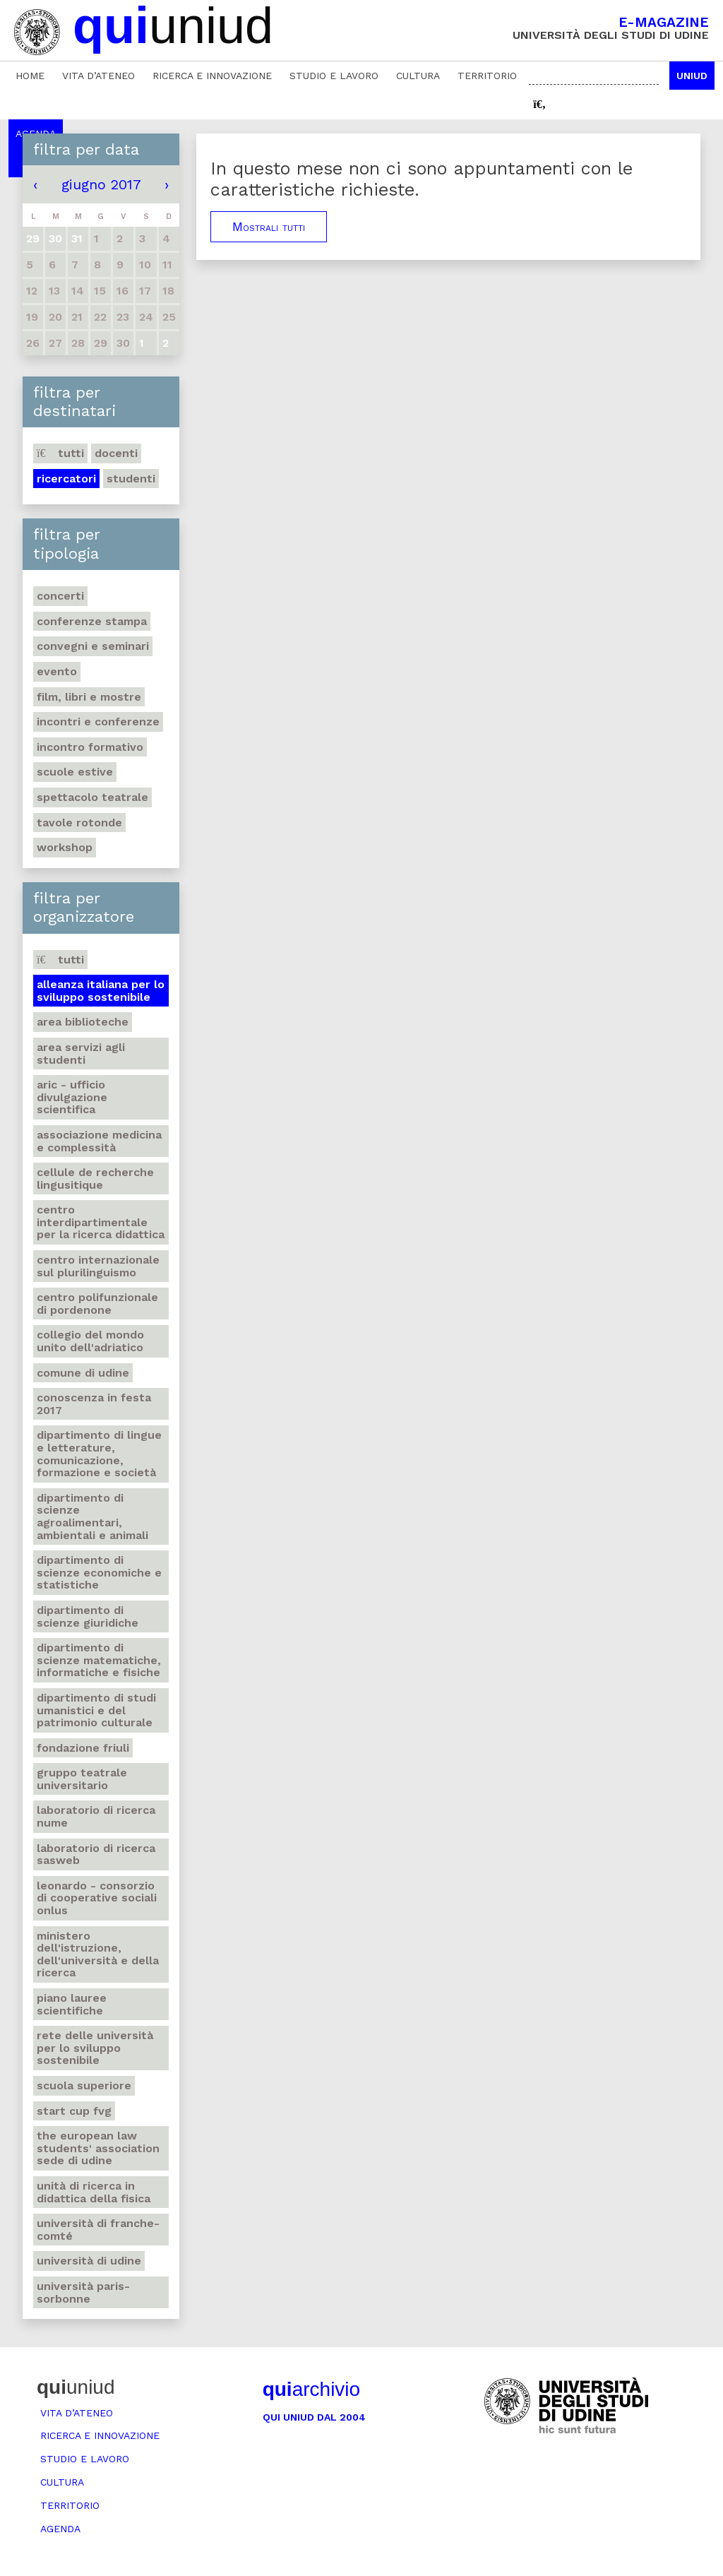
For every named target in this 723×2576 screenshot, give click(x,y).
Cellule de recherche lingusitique (95, 1178)
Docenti (116, 453)
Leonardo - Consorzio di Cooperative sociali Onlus (97, 1898)
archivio (311, 2389)
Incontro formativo (90, 747)
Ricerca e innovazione (212, 75)
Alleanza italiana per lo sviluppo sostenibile (101, 991)
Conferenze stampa (92, 621)
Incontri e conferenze (98, 721)
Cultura (418, 75)
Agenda (60, 2528)
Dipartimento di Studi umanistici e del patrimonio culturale (96, 1710)
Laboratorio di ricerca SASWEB (96, 1854)
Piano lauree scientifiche (72, 2004)
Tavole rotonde (79, 822)
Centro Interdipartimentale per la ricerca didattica (101, 1222)
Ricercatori (66, 478)
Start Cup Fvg (74, 2111)
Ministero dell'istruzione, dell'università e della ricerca (98, 1954)
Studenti (131, 478)
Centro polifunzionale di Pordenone (97, 1303)
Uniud (691, 75)
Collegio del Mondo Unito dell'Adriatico (90, 1341)
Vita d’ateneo (98, 75)
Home (30, 75)
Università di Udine (89, 2260)
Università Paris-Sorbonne (83, 2292)
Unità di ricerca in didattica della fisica (93, 2192)
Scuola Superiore (84, 2085)
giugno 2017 (101, 184)
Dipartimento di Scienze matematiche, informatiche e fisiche (99, 1660)
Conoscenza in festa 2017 (94, 1404)
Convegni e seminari (93, 646)
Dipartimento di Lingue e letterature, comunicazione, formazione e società (99, 1453)
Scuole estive (75, 771)
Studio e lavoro (333, 75)
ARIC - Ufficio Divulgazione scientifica (72, 1097)
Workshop (64, 847)
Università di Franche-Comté (98, 2229)
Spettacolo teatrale (92, 797)
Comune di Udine (83, 1372)
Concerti (60, 596)
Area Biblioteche (83, 1021)
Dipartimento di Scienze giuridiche (87, 1616)
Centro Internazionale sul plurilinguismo (98, 1266)
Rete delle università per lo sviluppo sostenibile (95, 2048)
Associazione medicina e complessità (99, 1141)
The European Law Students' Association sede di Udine (98, 2148)
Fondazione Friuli (83, 1748)
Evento (57, 671)
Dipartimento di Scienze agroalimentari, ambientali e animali (92, 1516)
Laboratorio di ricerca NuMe (96, 1816)
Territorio (487, 75)
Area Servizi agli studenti (81, 1053)
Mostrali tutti (268, 227)
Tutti (60, 453)
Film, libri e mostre (89, 697)
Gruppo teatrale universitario (82, 1779)
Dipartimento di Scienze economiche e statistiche (99, 1572)
